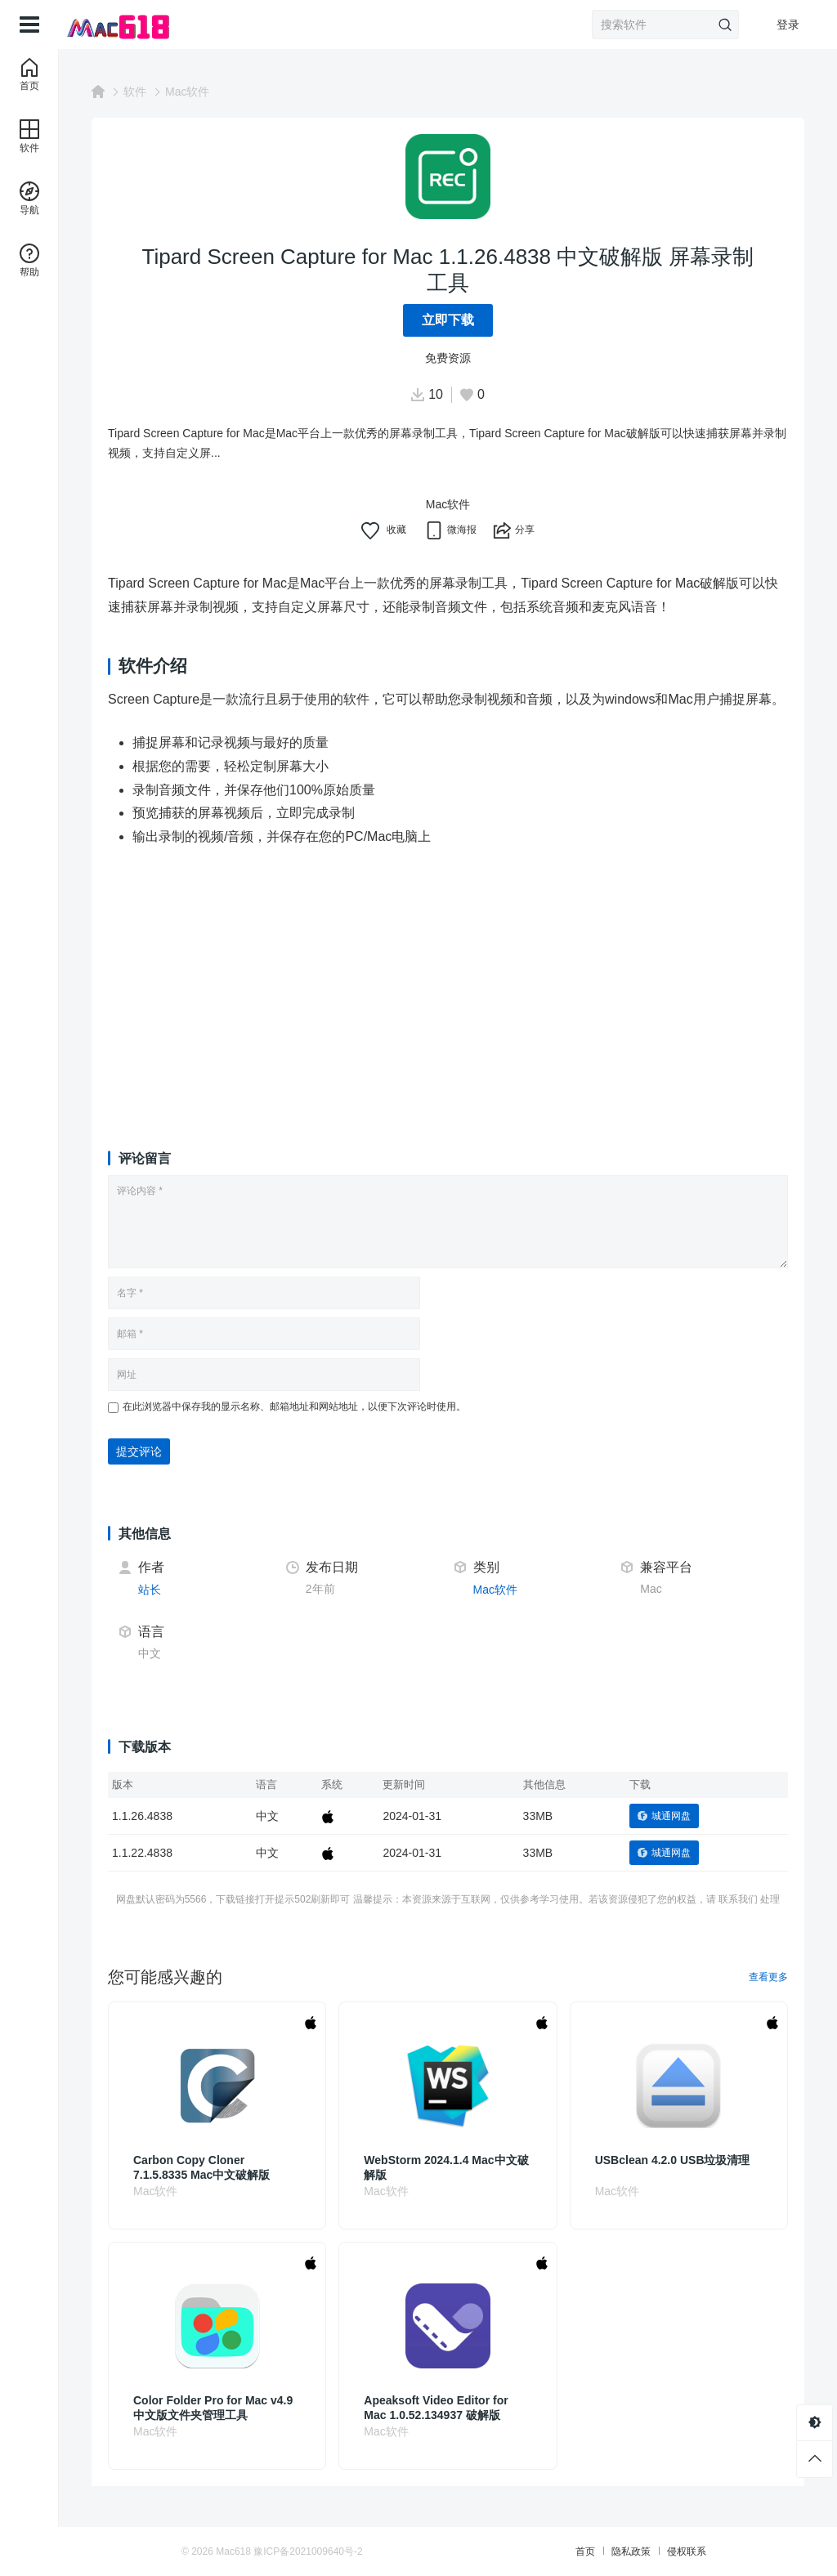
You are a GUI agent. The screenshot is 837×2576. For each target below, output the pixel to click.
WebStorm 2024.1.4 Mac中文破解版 (446, 2167)
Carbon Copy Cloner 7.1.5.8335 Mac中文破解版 (201, 2167)
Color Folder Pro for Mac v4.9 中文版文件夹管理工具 (213, 2408)
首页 (585, 2551)
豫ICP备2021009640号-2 (307, 2551)
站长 (149, 1589)
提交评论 (139, 1451)
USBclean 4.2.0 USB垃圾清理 (672, 2160)
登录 (788, 24)
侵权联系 (686, 2551)
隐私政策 (631, 2551)
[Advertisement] (448, 983)
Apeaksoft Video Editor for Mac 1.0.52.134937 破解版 (436, 2408)
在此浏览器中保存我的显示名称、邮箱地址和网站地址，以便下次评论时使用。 (294, 1406)
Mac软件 (187, 91)
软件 (134, 91)
